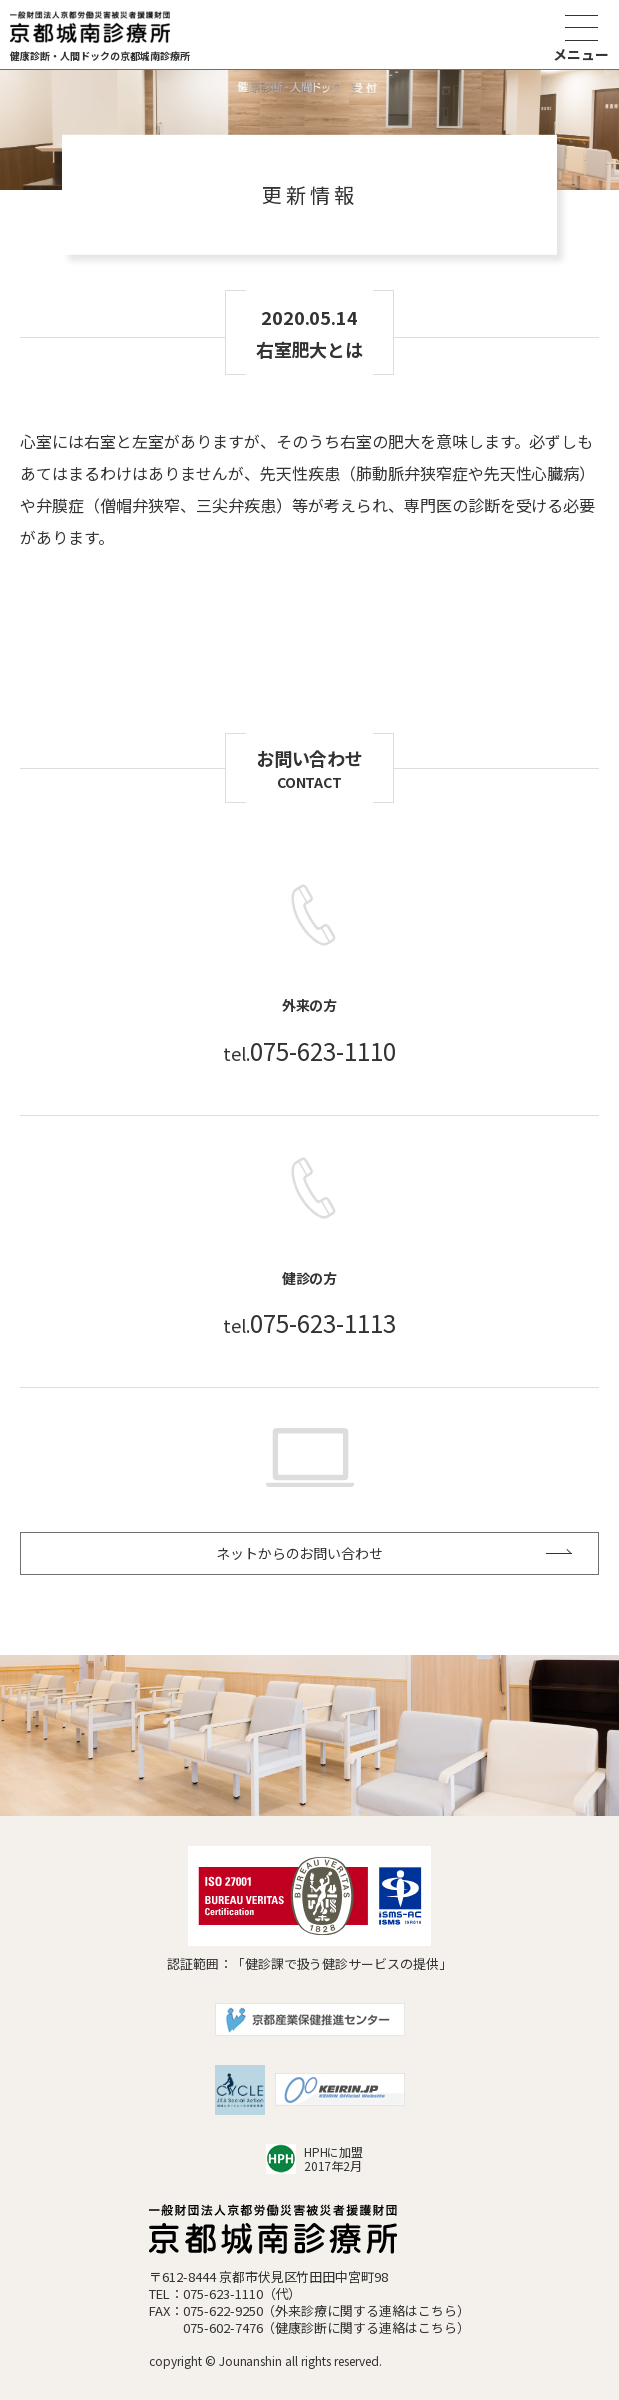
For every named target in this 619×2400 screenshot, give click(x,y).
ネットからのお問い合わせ (300, 1553)
